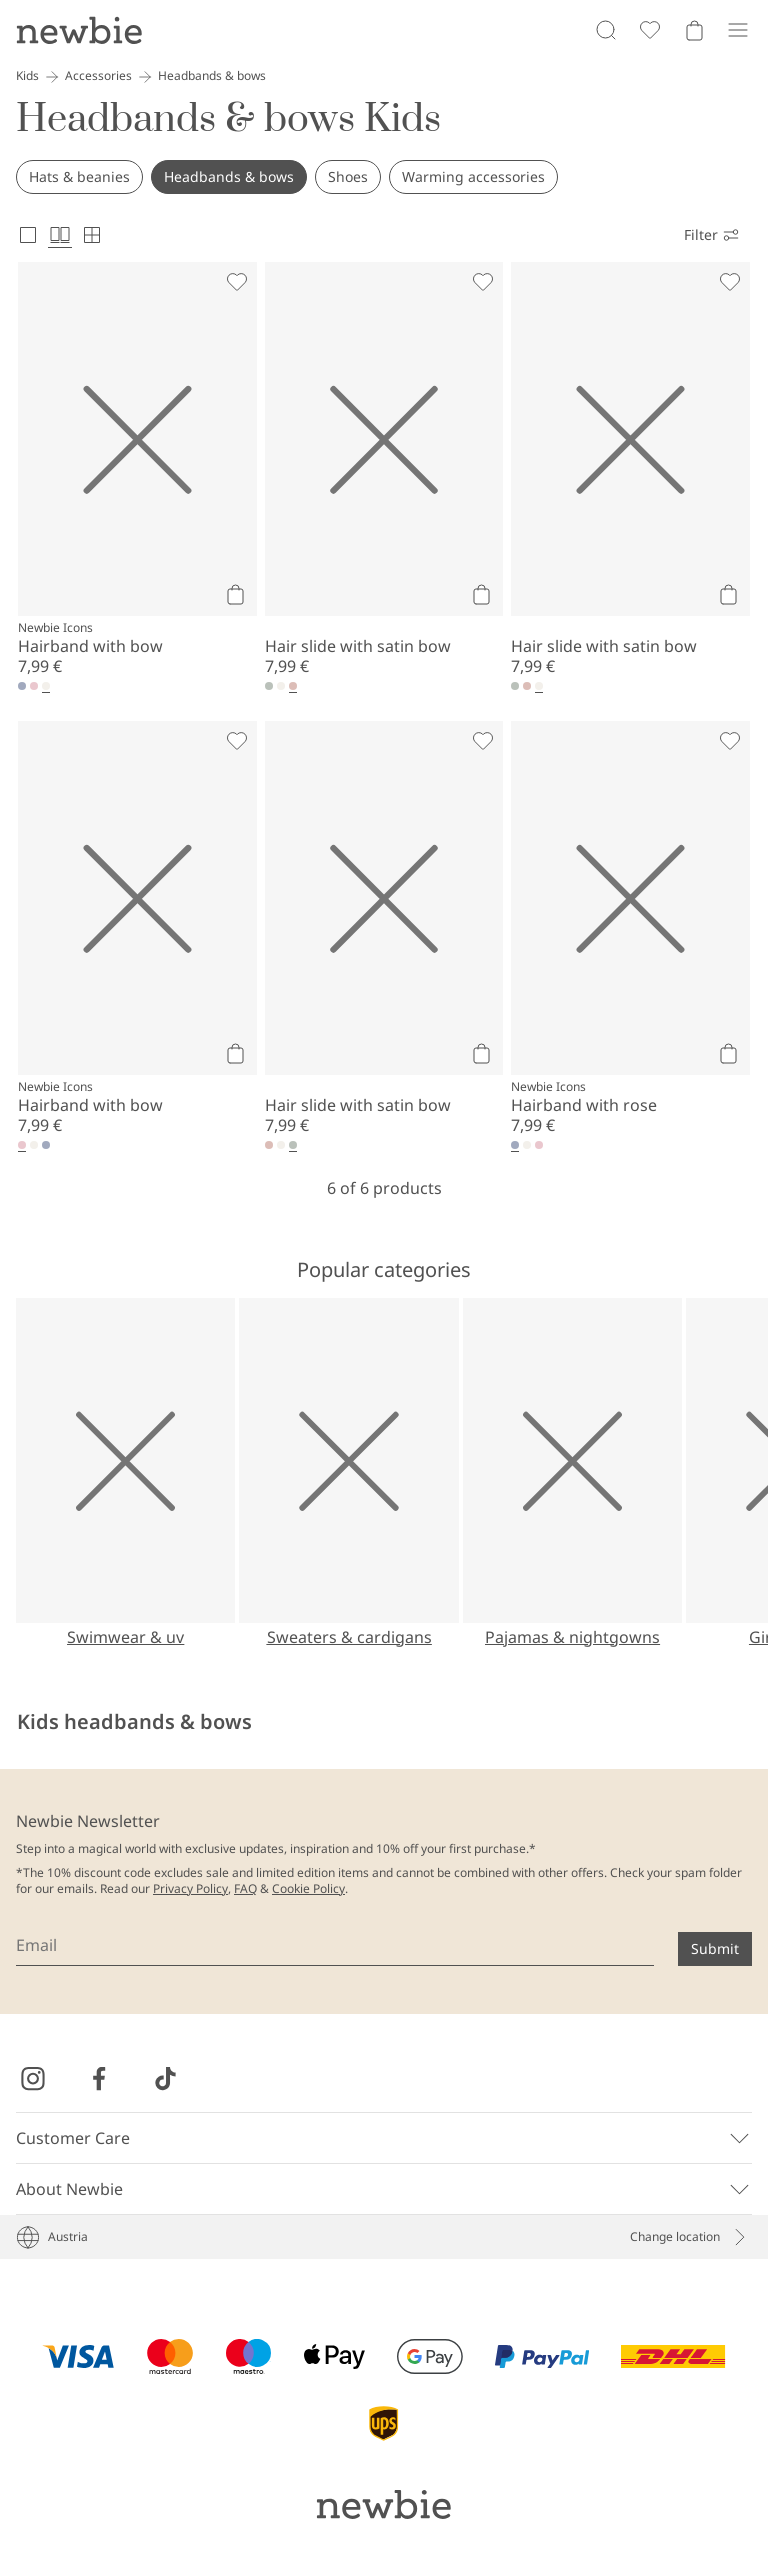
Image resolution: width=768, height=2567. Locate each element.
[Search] (606, 30)
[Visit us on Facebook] (99, 2079)
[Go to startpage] (79, 30)
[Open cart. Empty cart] (694, 30)
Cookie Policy (308, 1888)
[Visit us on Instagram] (33, 2079)
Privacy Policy (190, 1888)
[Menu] (738, 30)
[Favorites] (650, 30)
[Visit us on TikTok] (165, 2079)
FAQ (245, 1888)
